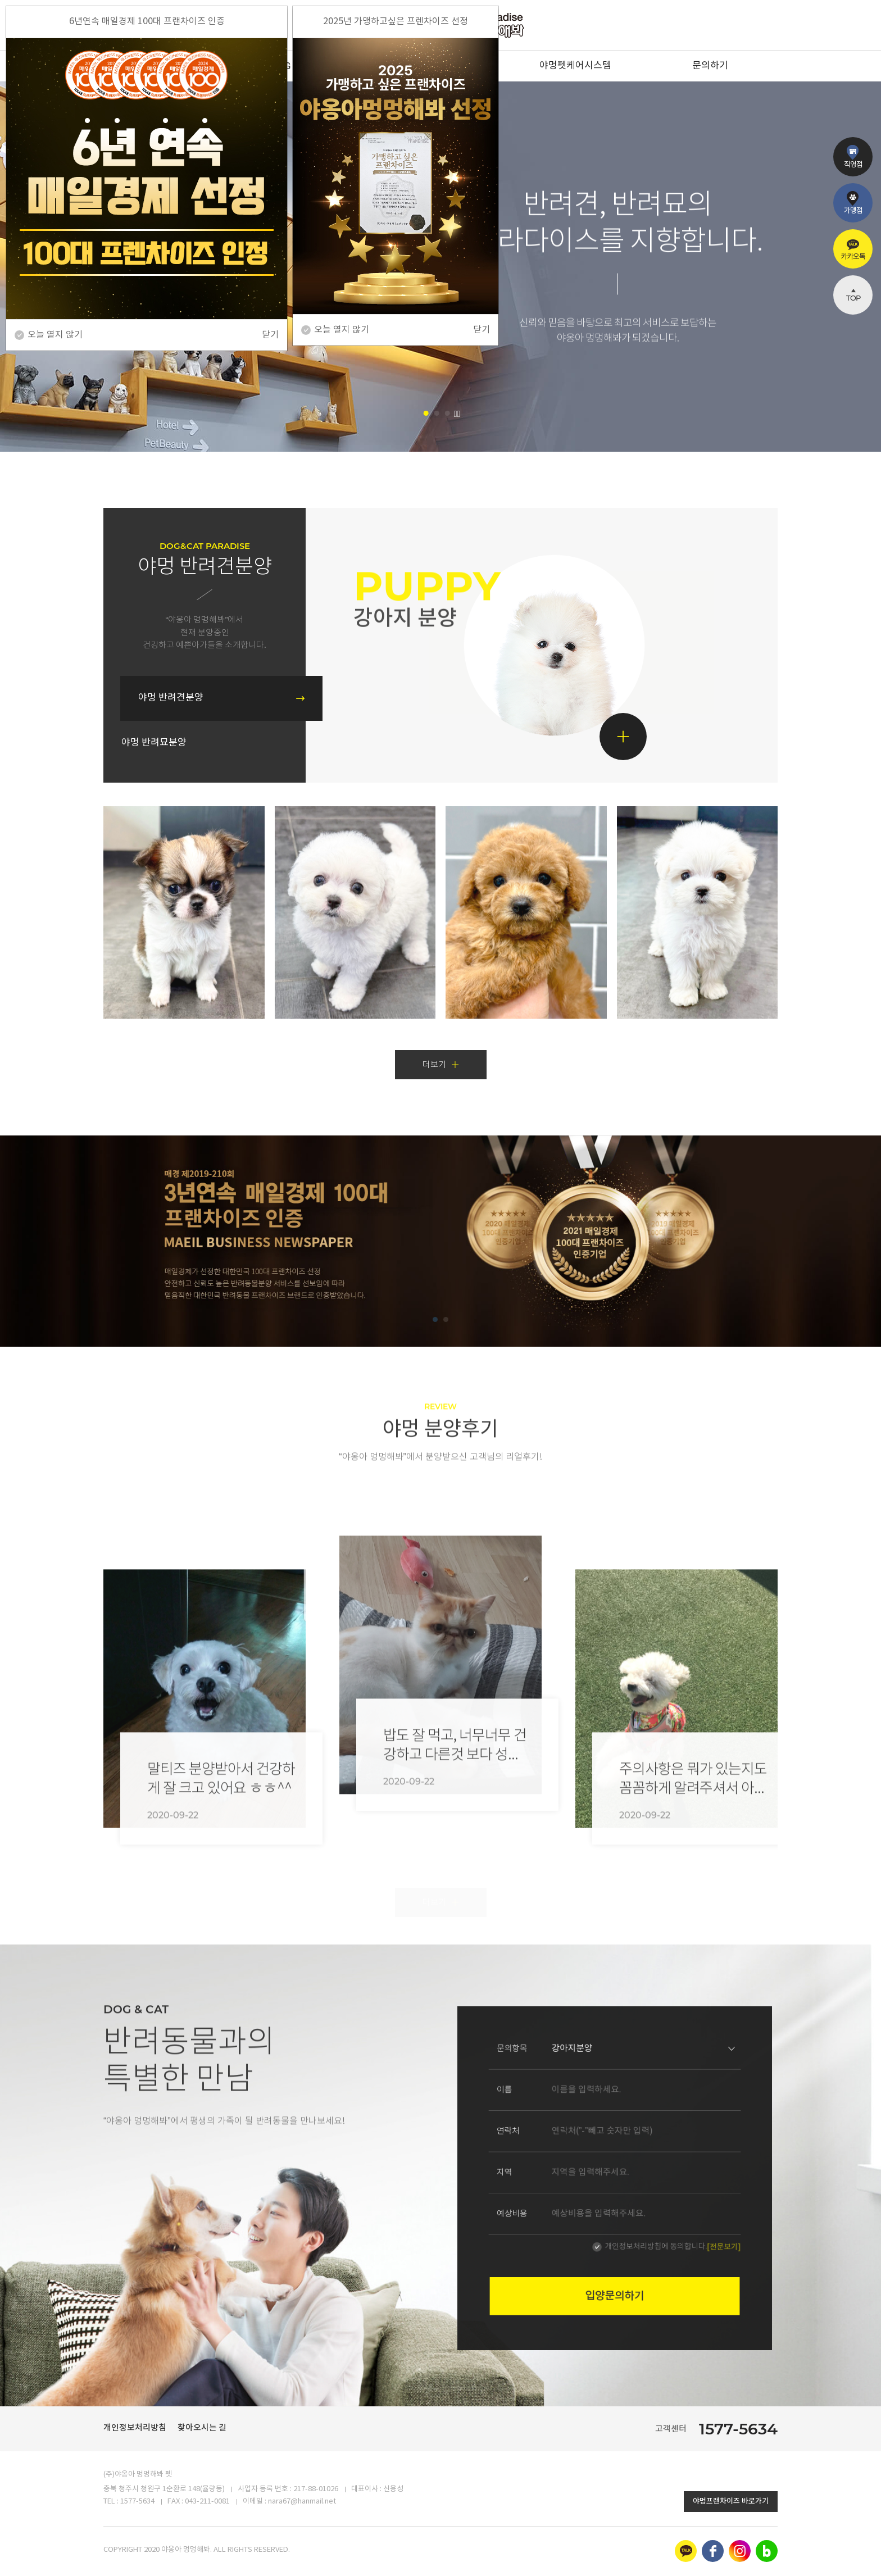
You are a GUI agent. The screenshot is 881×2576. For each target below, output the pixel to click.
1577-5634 (738, 2429)
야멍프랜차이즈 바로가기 (731, 2501)
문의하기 (710, 65)
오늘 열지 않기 (341, 330)
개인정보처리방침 (134, 2428)
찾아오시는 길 (202, 2428)
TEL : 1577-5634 (129, 2501)
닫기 (481, 330)
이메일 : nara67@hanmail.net (289, 2501)
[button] (426, 413)
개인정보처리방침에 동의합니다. (627, 2200)
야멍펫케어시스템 (575, 65)
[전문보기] (649, 2200)
